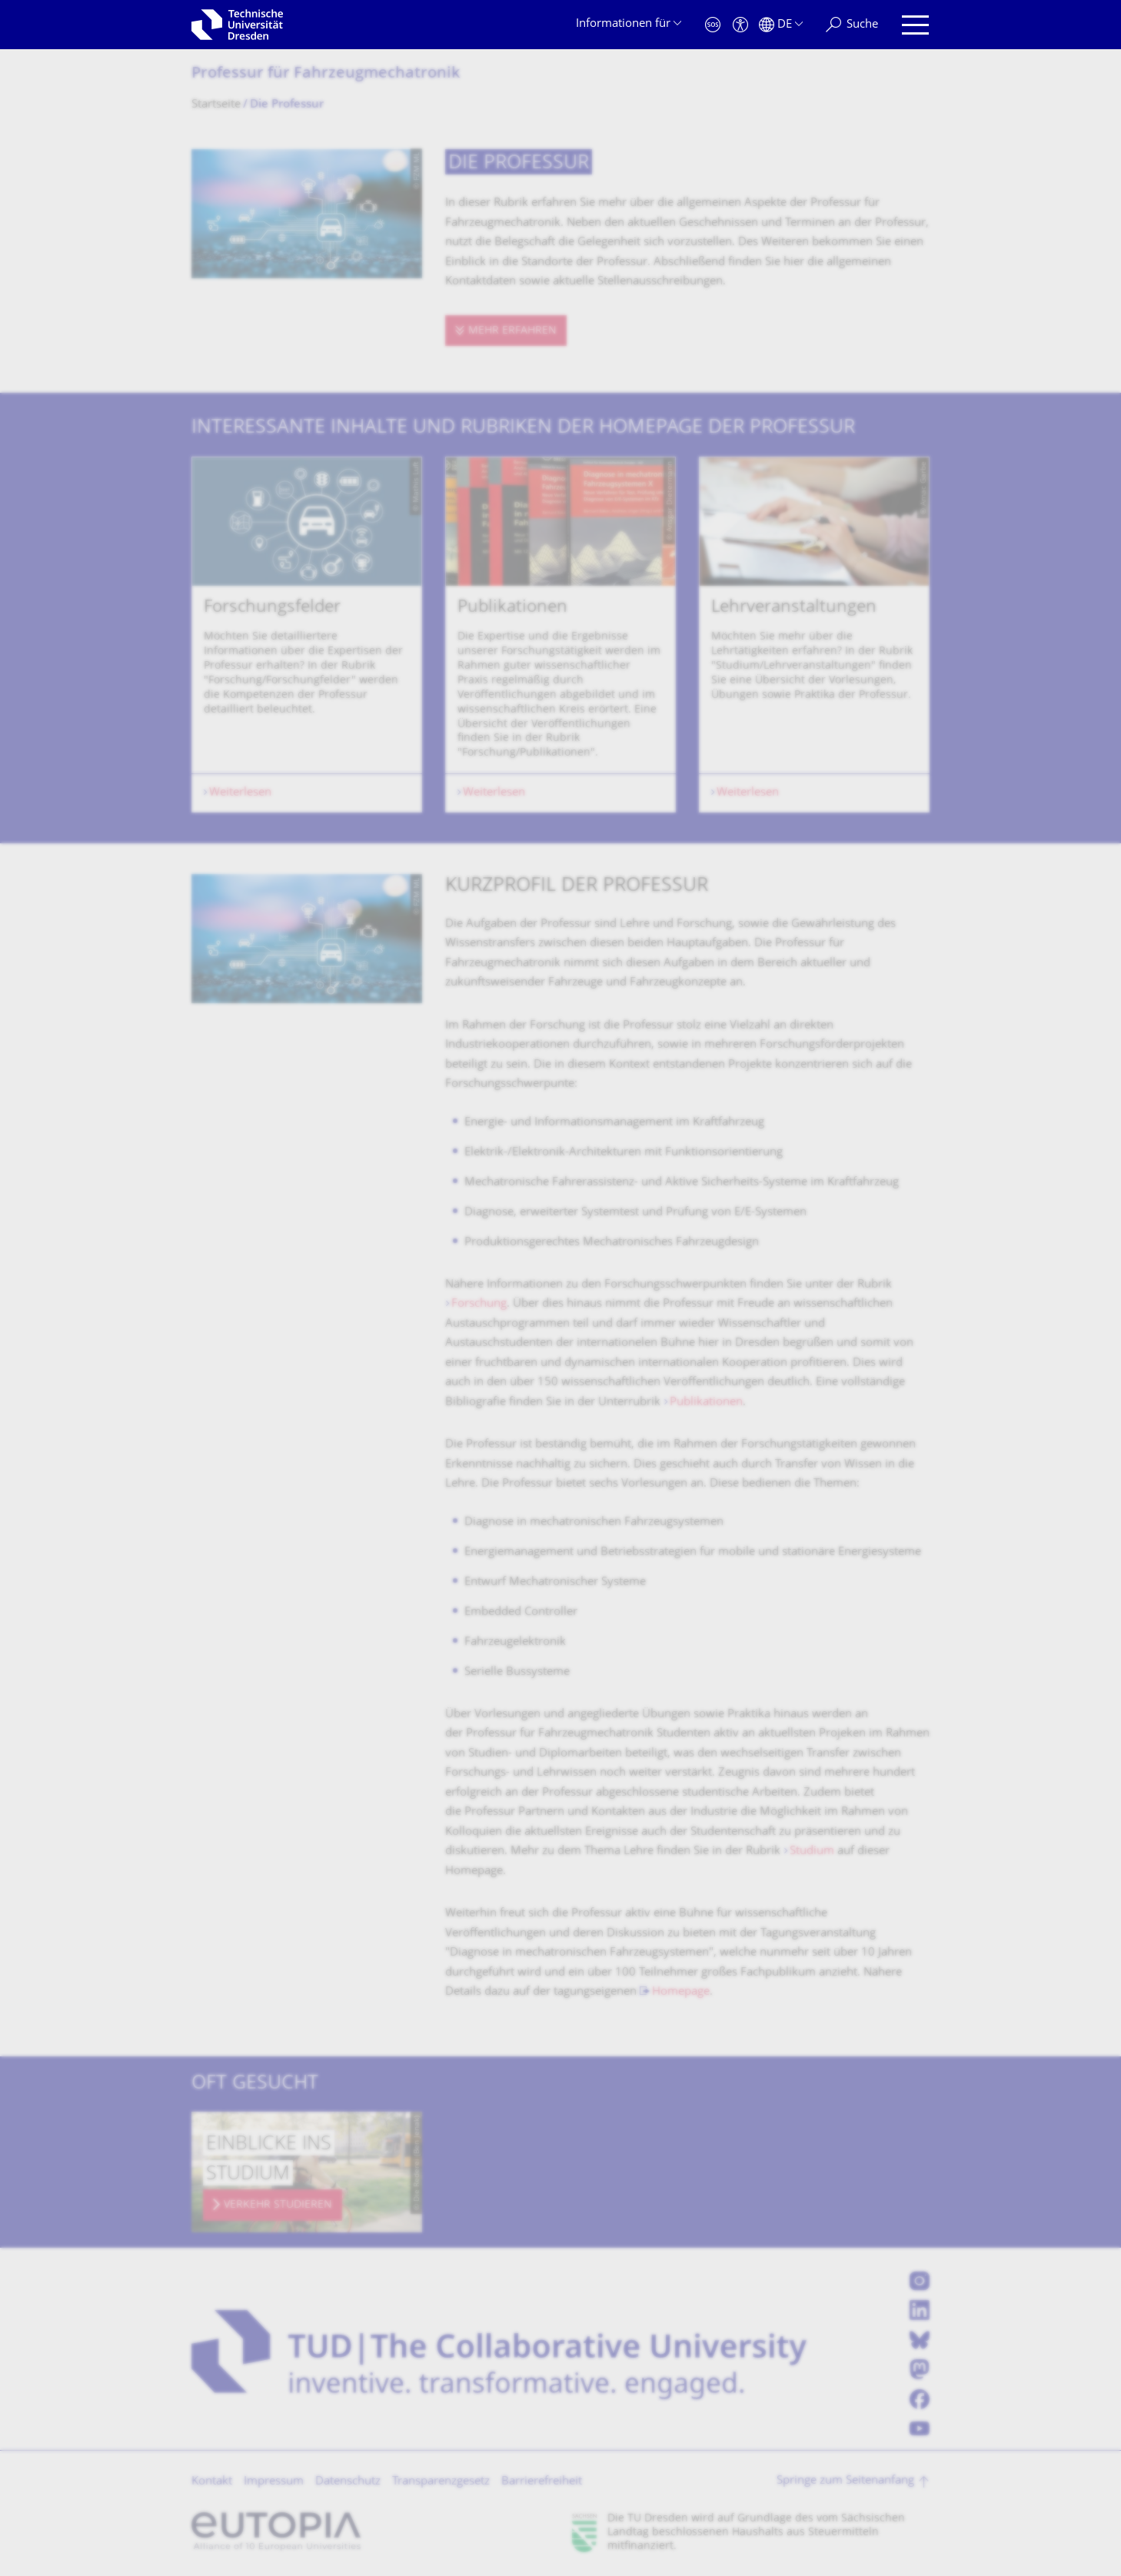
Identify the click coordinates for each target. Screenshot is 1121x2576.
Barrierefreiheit (541, 2482)
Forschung (479, 1304)
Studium (813, 1851)
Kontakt (211, 2482)
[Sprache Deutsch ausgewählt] (781, 25)
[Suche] (852, 25)
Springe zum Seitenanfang (845, 2481)
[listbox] (560, 635)
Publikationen (706, 1402)
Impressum (274, 2482)
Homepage (681, 1992)
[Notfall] (712, 25)
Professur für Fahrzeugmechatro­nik (325, 74)
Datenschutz (348, 2482)
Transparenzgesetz (441, 2482)
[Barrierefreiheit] (740, 25)
